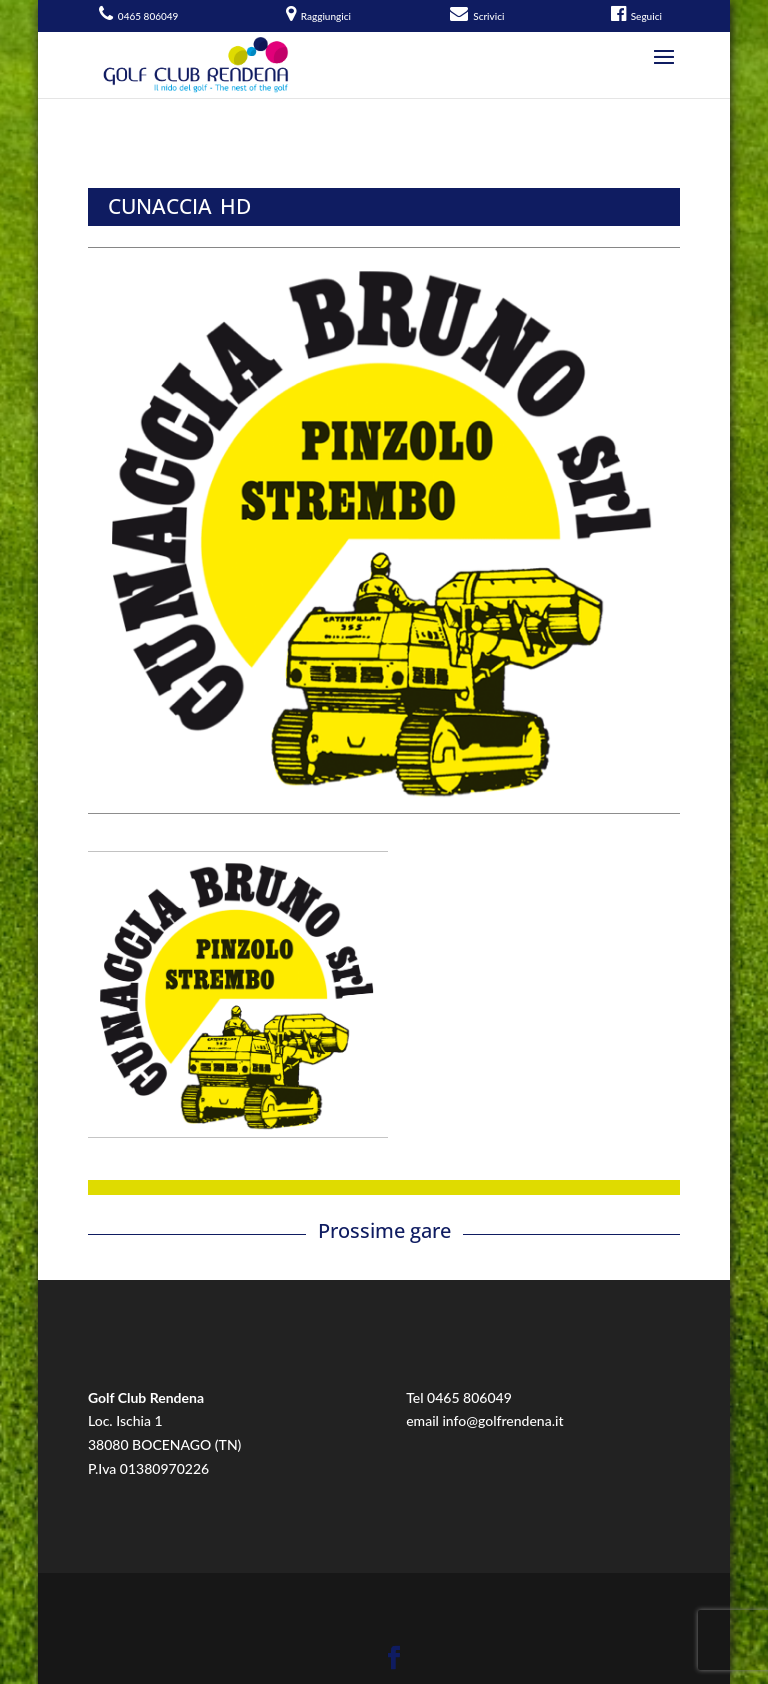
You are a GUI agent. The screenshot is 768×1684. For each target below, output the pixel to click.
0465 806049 (469, 1397)
